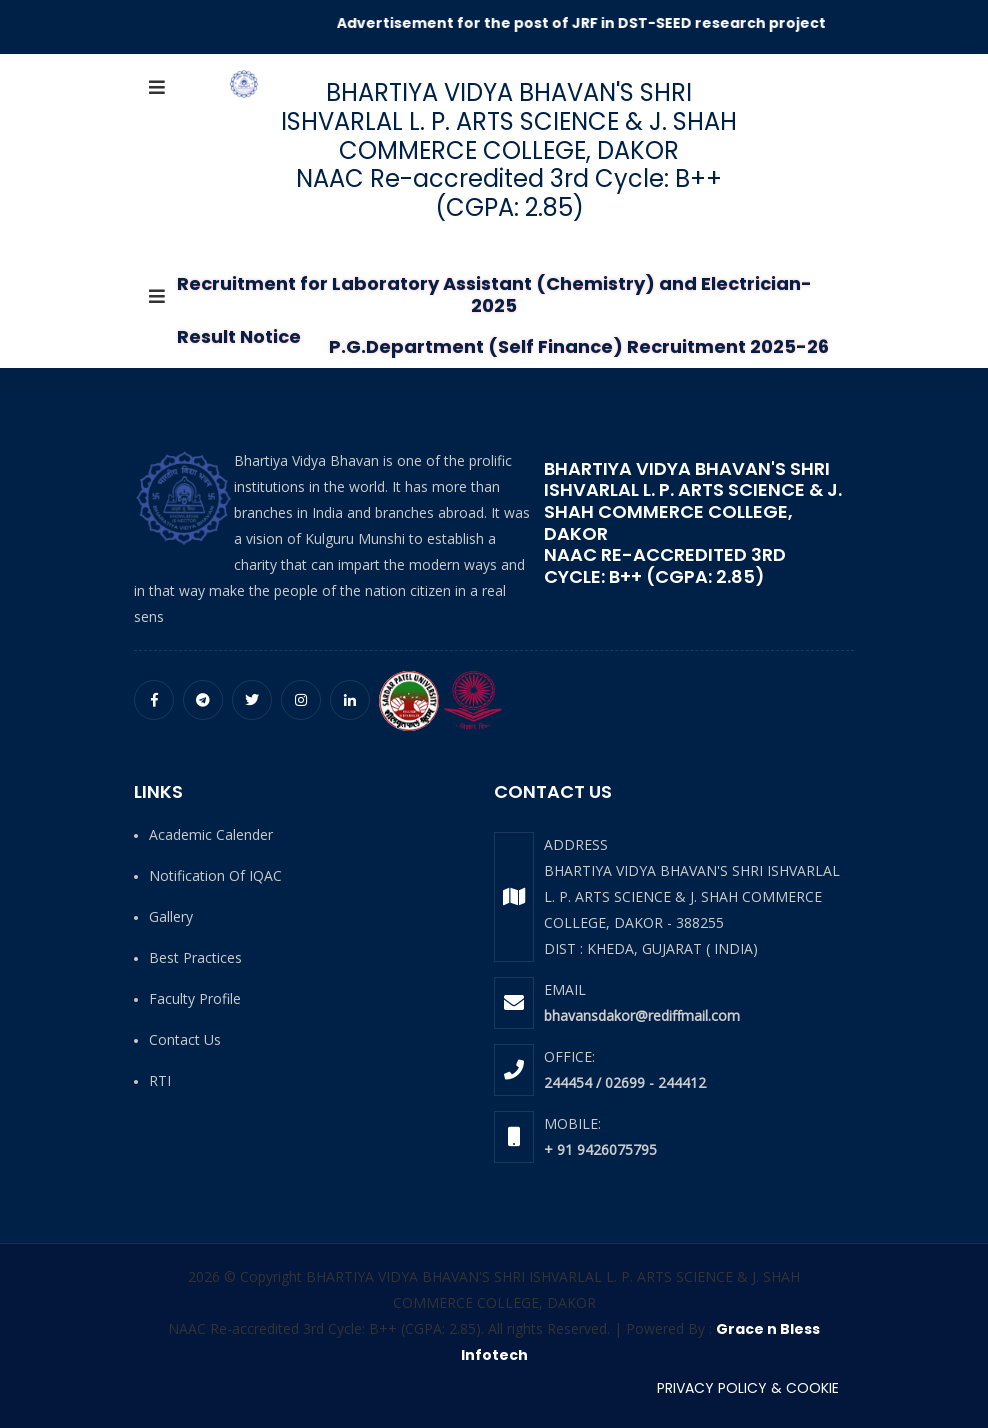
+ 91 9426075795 (600, 1149)
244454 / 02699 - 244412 (625, 1082)
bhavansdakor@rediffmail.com (642, 1015)
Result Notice (239, 336)
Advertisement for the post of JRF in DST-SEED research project (600, 23)
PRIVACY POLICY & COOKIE (748, 1388)
